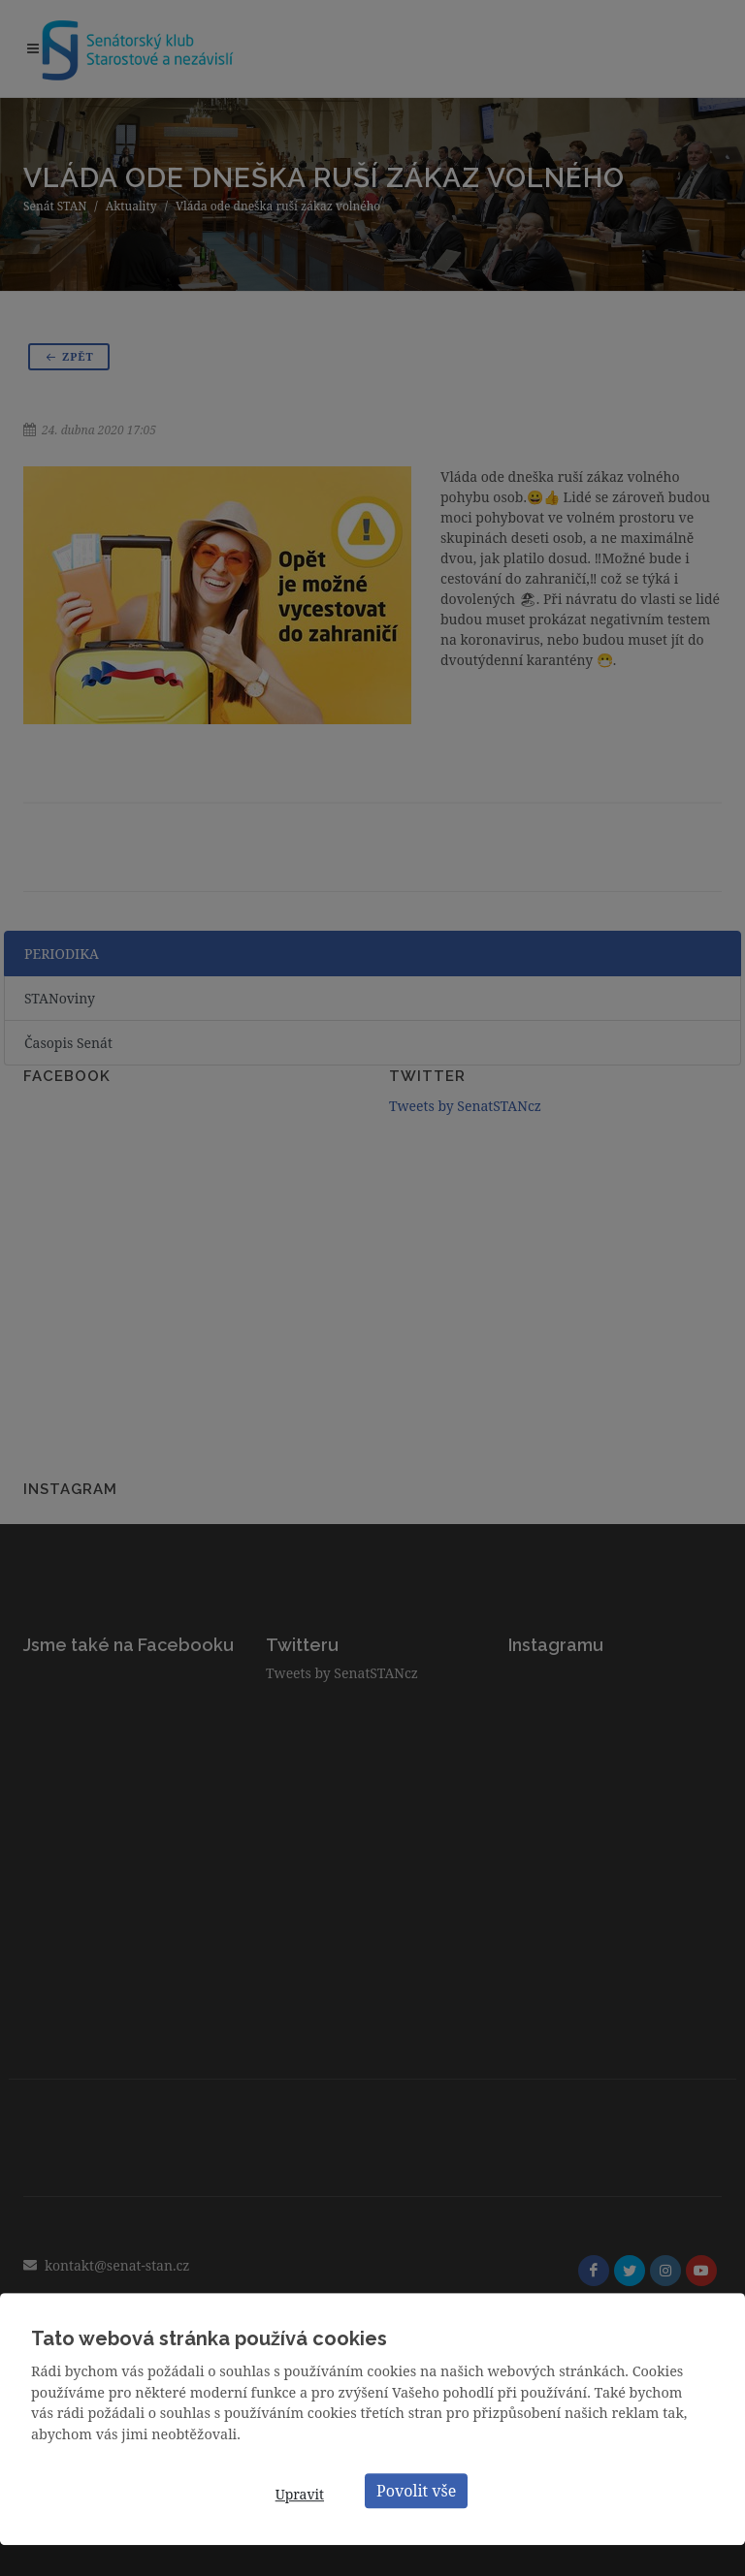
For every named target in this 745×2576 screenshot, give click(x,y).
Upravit (299, 2494)
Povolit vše (416, 2490)
